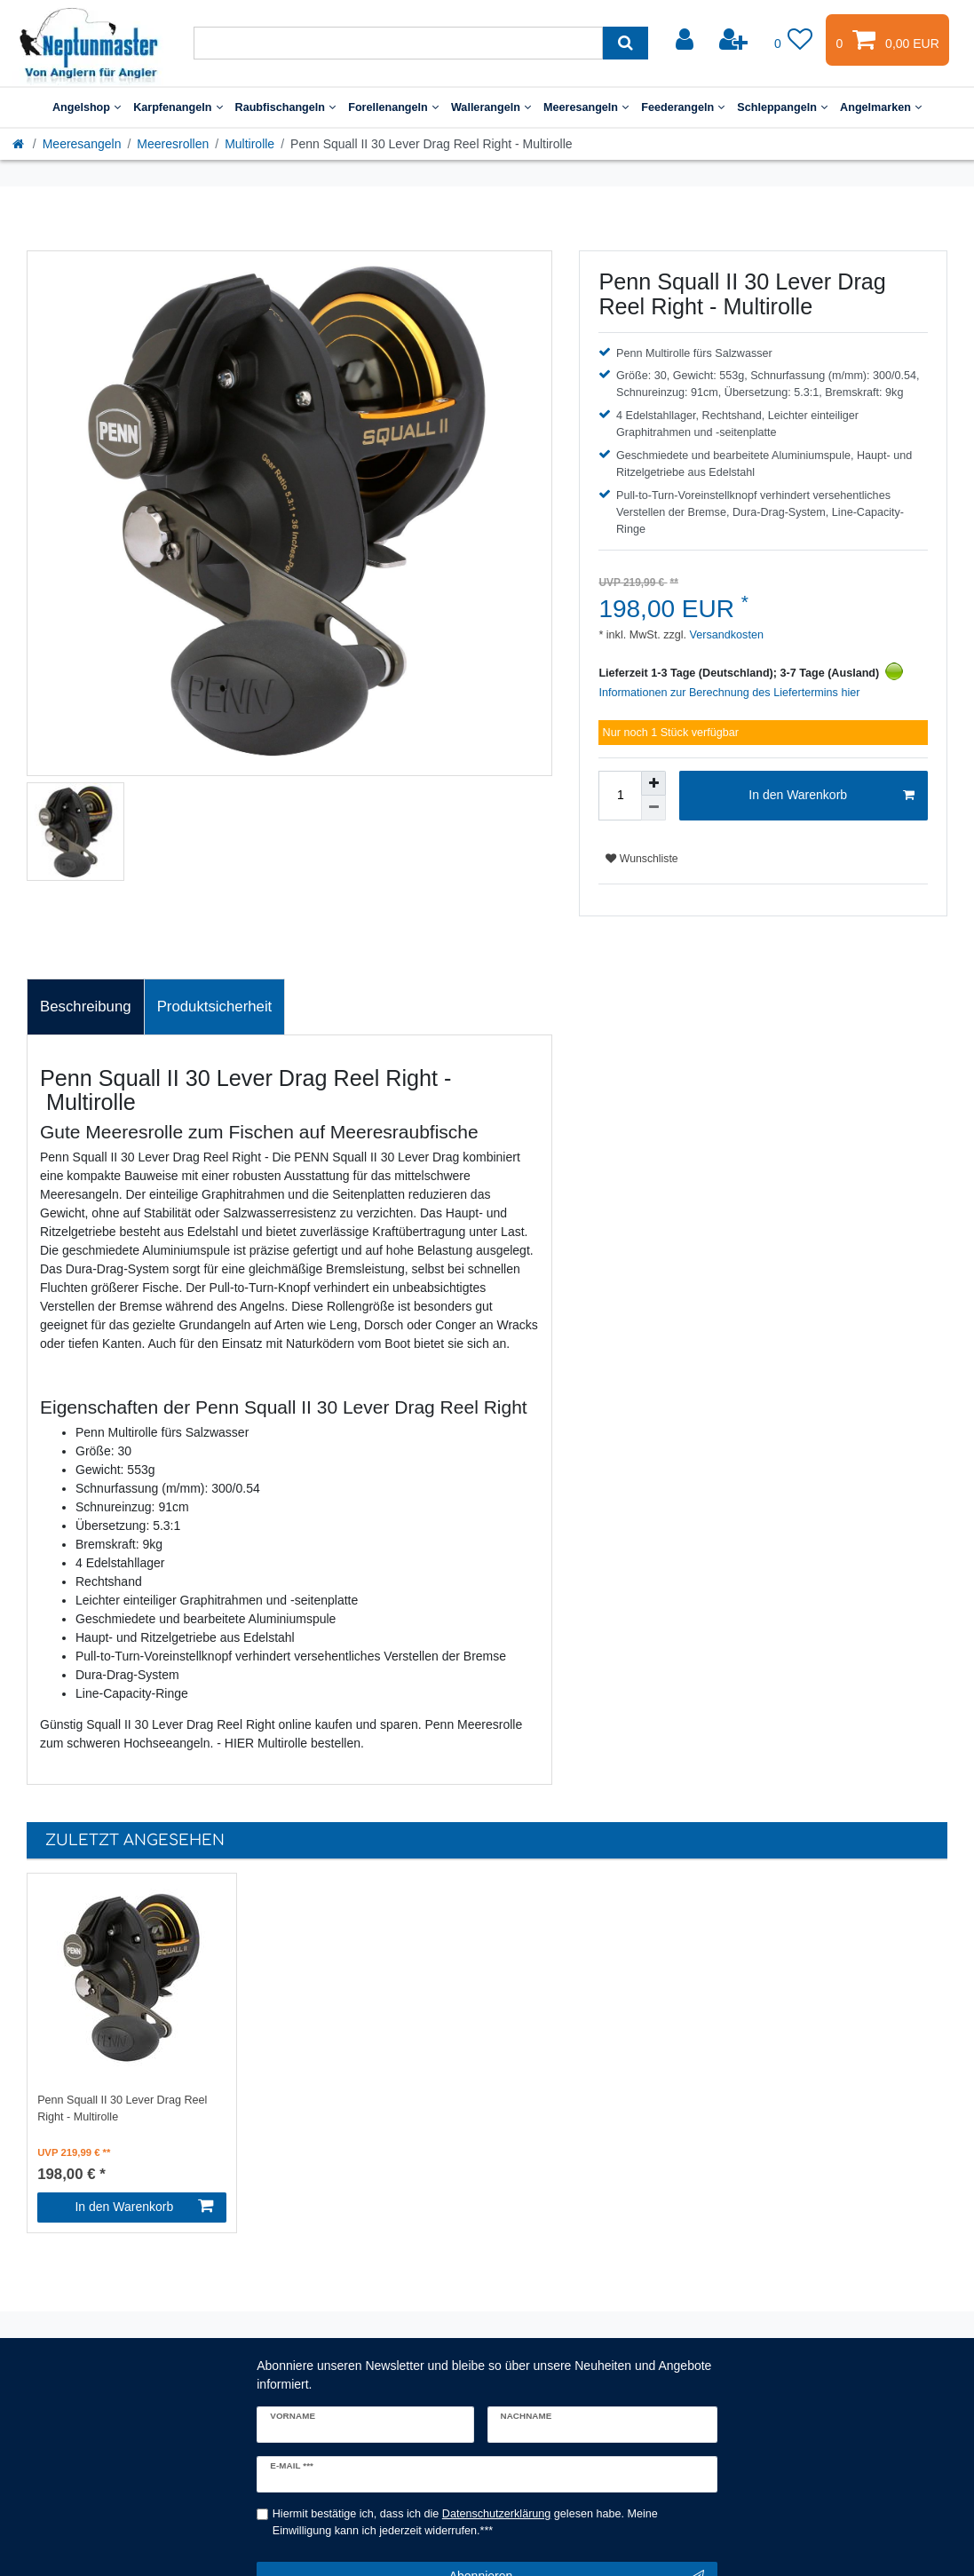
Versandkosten (725, 635)
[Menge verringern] (653, 808)
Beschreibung (85, 1006)
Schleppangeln (782, 107)
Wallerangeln (491, 107)
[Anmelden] (686, 40)
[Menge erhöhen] (653, 783)
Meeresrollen (173, 144)
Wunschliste (641, 858)
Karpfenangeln (177, 107)
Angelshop (86, 107)
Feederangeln (683, 107)
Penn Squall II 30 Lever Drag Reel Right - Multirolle (122, 2108)
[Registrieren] (735, 40)
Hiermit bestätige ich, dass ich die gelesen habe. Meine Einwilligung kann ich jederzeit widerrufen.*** (465, 2522)
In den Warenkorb (831, 796)
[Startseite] (19, 144)
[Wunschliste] (793, 40)
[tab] (86, 1007)
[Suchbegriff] (398, 43)
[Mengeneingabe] (619, 795)
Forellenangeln (393, 107)
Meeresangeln (586, 107)
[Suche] (625, 43)
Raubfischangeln (286, 107)
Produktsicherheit (215, 1006)
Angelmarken (881, 107)
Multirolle (249, 144)
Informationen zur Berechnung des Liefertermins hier (728, 692)
